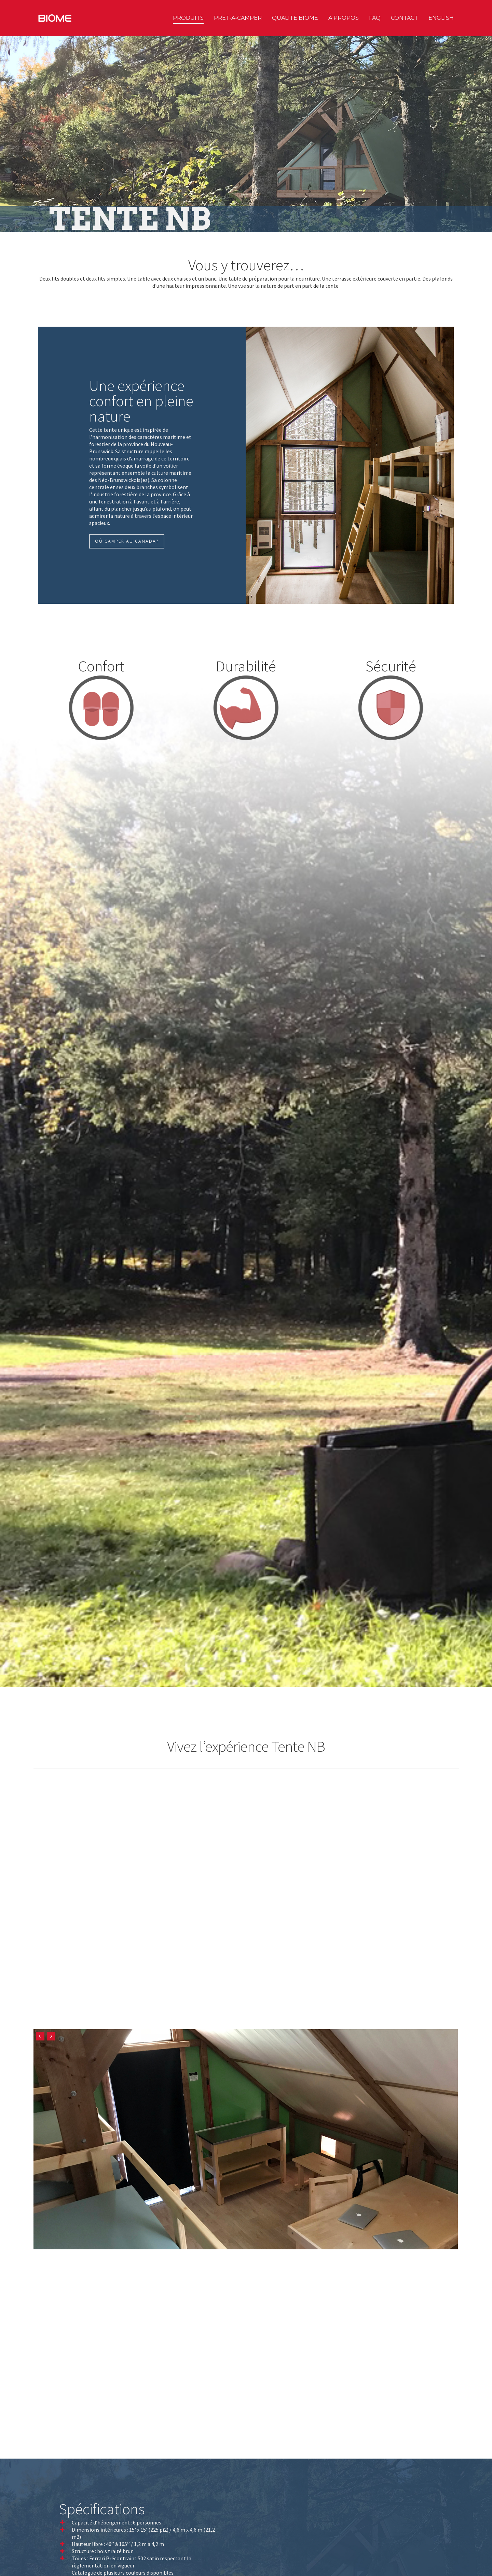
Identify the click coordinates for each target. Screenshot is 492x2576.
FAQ (375, 18)
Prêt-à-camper (238, 18)
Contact (404, 18)
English (441, 18)
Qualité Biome (295, 18)
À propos (343, 18)
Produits (188, 18)
